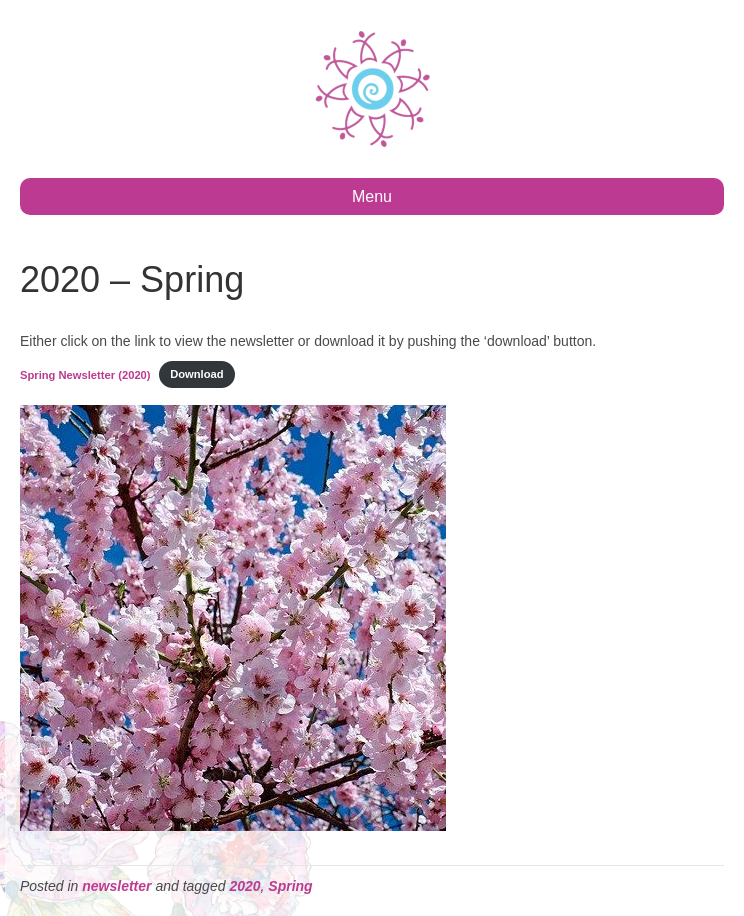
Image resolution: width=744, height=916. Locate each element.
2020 (244, 886)
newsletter (116, 886)
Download (196, 374)
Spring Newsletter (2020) (85, 374)
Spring (290, 886)
